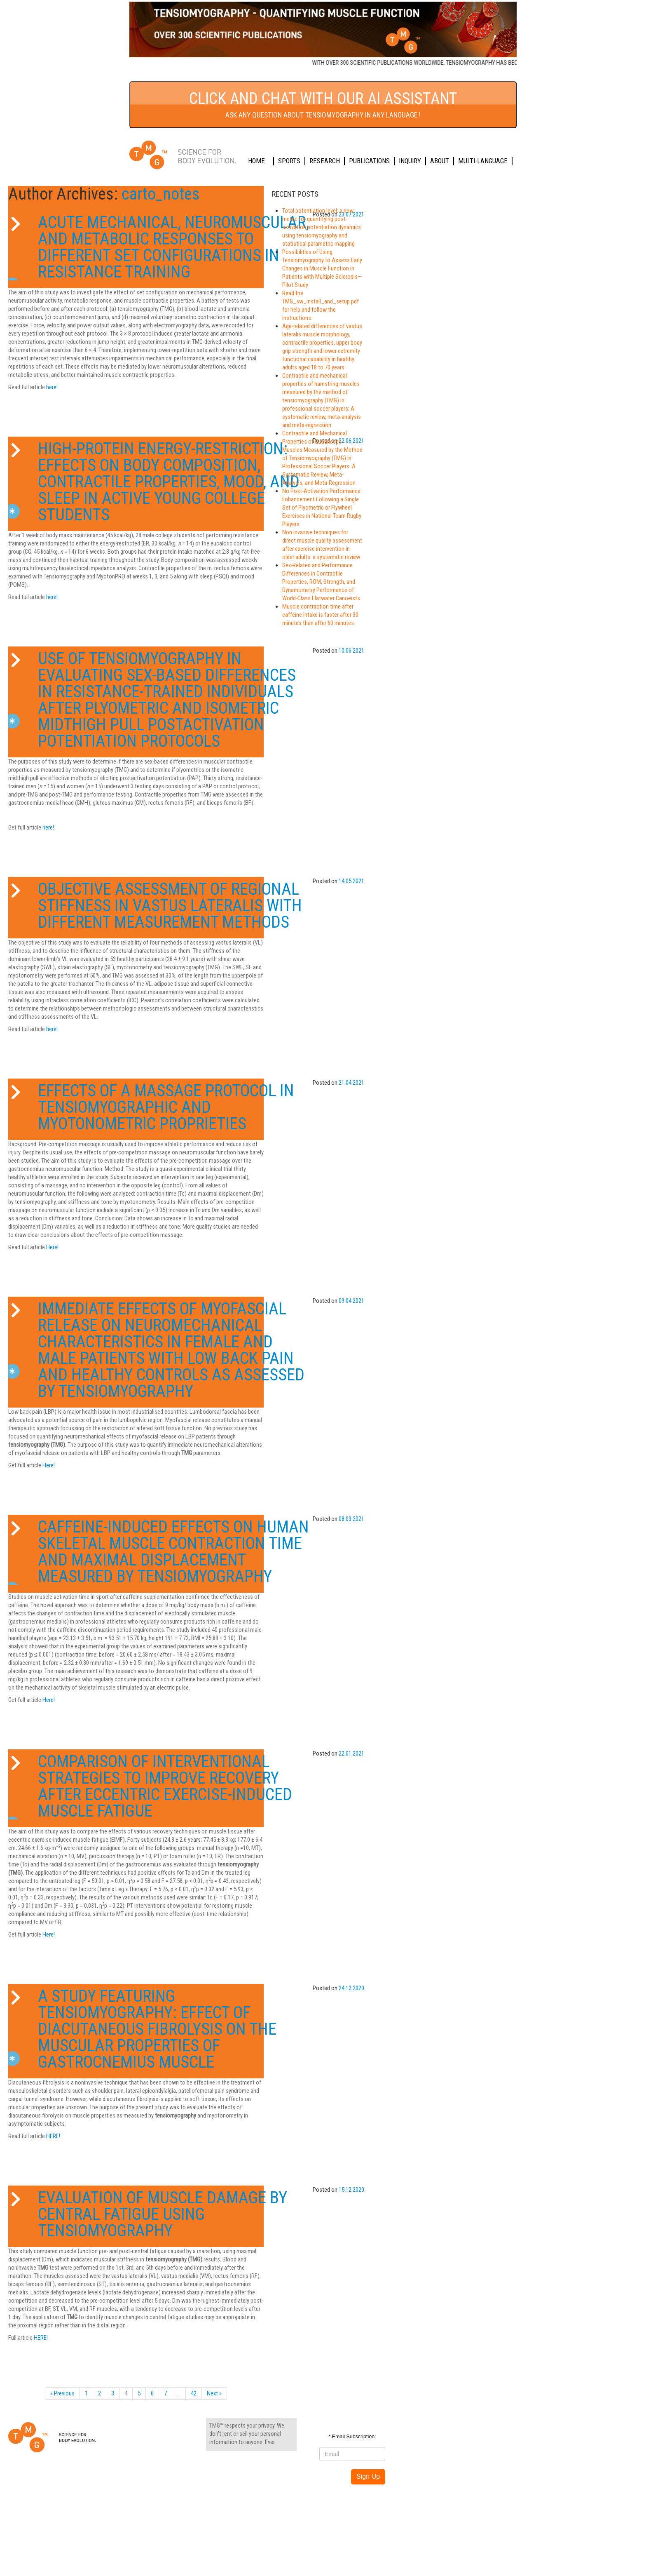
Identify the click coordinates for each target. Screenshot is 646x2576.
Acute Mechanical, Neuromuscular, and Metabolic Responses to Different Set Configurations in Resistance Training (173, 247)
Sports (289, 161)
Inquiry (410, 161)
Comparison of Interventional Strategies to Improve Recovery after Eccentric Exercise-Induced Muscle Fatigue (165, 1786)
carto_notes (161, 194)
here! (52, 387)
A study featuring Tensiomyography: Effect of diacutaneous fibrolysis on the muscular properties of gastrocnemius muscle (157, 2029)
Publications (369, 161)
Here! (52, 1247)
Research (324, 161)
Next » (214, 2393)
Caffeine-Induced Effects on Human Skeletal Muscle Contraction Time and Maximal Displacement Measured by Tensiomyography (173, 1551)
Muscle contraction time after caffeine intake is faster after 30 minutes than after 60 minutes (320, 615)
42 (194, 2393)
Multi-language (483, 161)
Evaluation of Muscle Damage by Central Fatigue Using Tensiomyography (162, 2214)
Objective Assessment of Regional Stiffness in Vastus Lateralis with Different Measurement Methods (170, 905)
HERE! (53, 2136)
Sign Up (368, 2476)
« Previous (62, 2393)
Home (256, 161)
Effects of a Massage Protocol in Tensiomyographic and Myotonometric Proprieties (166, 1107)
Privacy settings (234, 2505)
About (439, 161)
